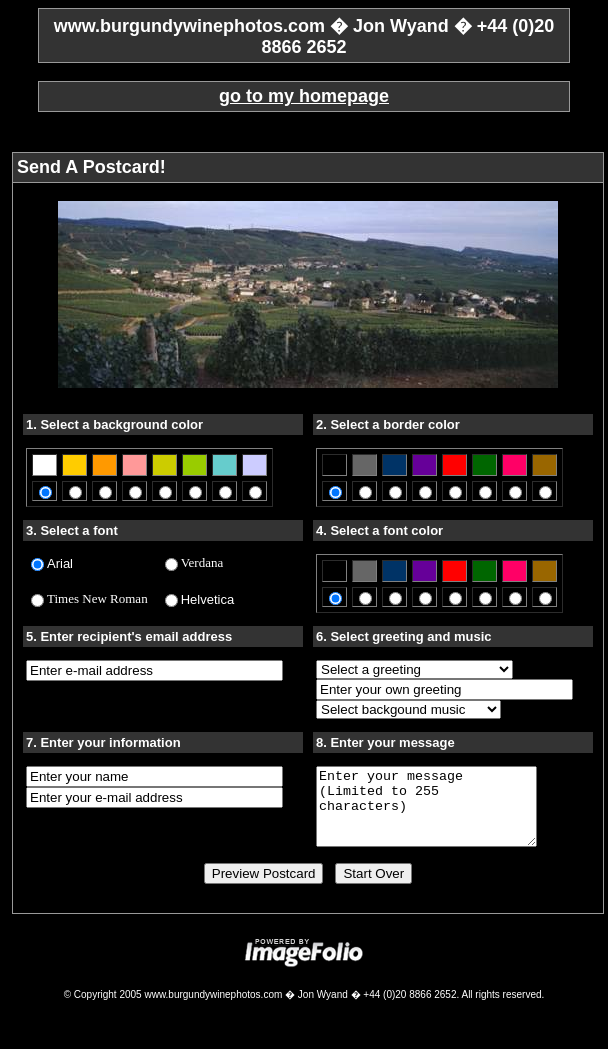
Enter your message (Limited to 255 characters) (439, 814)
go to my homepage (304, 96)
